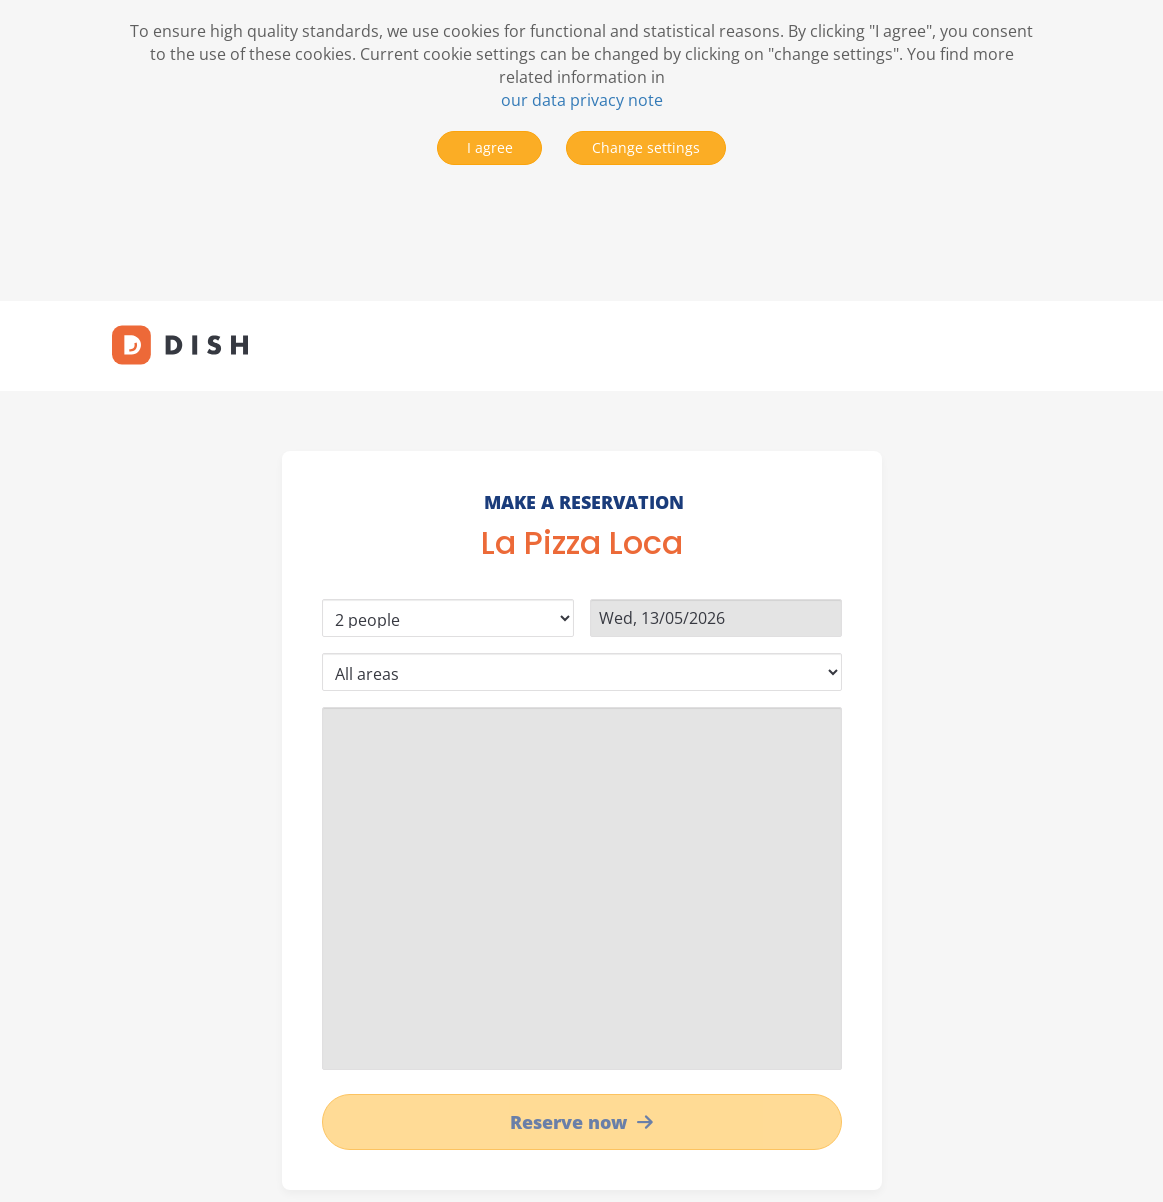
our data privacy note (582, 100)
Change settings (646, 147)
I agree (490, 147)
